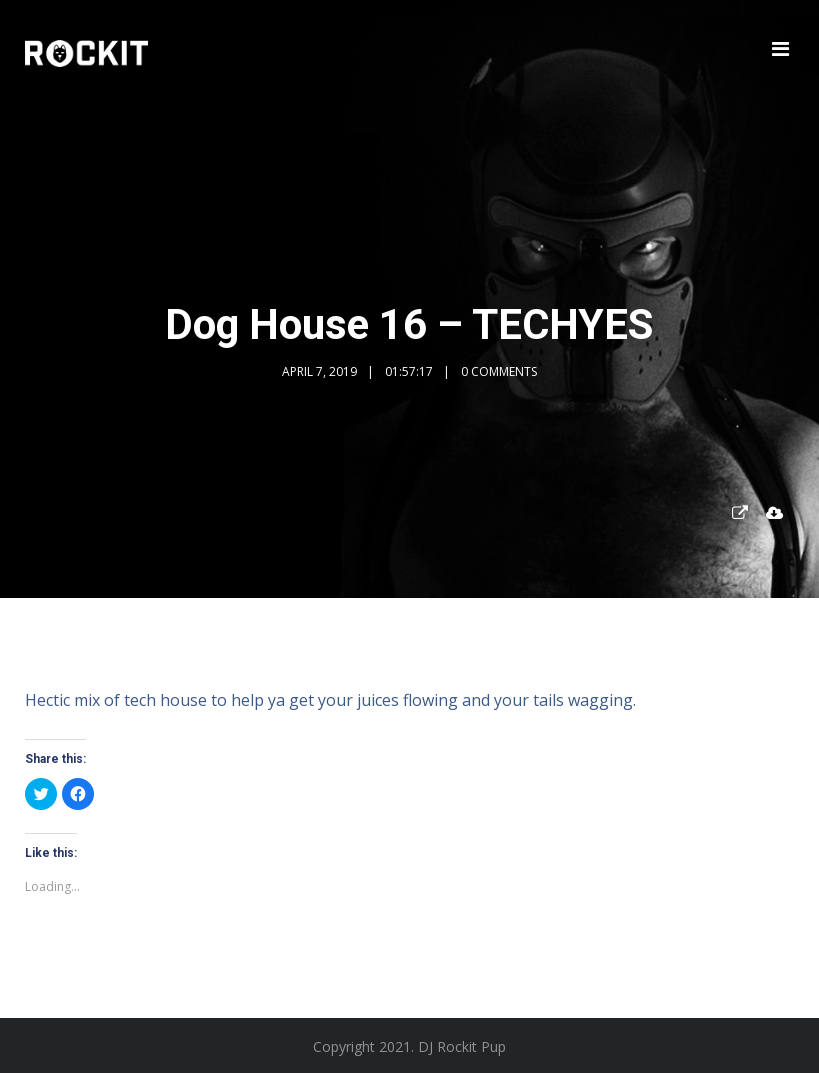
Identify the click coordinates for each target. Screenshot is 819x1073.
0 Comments (499, 371)
